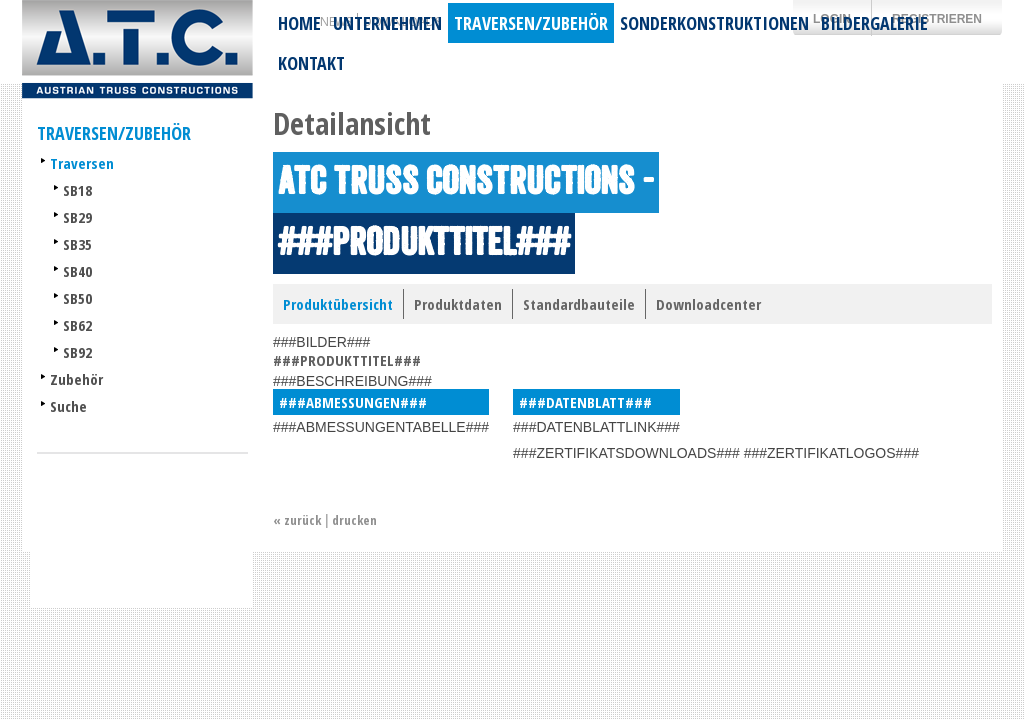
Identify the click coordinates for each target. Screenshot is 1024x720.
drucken (354, 520)
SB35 (77, 244)
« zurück (297, 520)
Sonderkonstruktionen (714, 23)
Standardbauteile (579, 304)
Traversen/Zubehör (531, 23)
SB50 (77, 298)
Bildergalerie (874, 23)
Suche (68, 406)
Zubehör (76, 379)
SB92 (77, 352)
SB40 (77, 271)
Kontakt (311, 63)
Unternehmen (387, 23)
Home (299, 23)
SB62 (77, 325)
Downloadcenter (708, 304)
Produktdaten (458, 304)
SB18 (77, 190)
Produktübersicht (338, 304)
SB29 (77, 217)
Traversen (82, 163)
